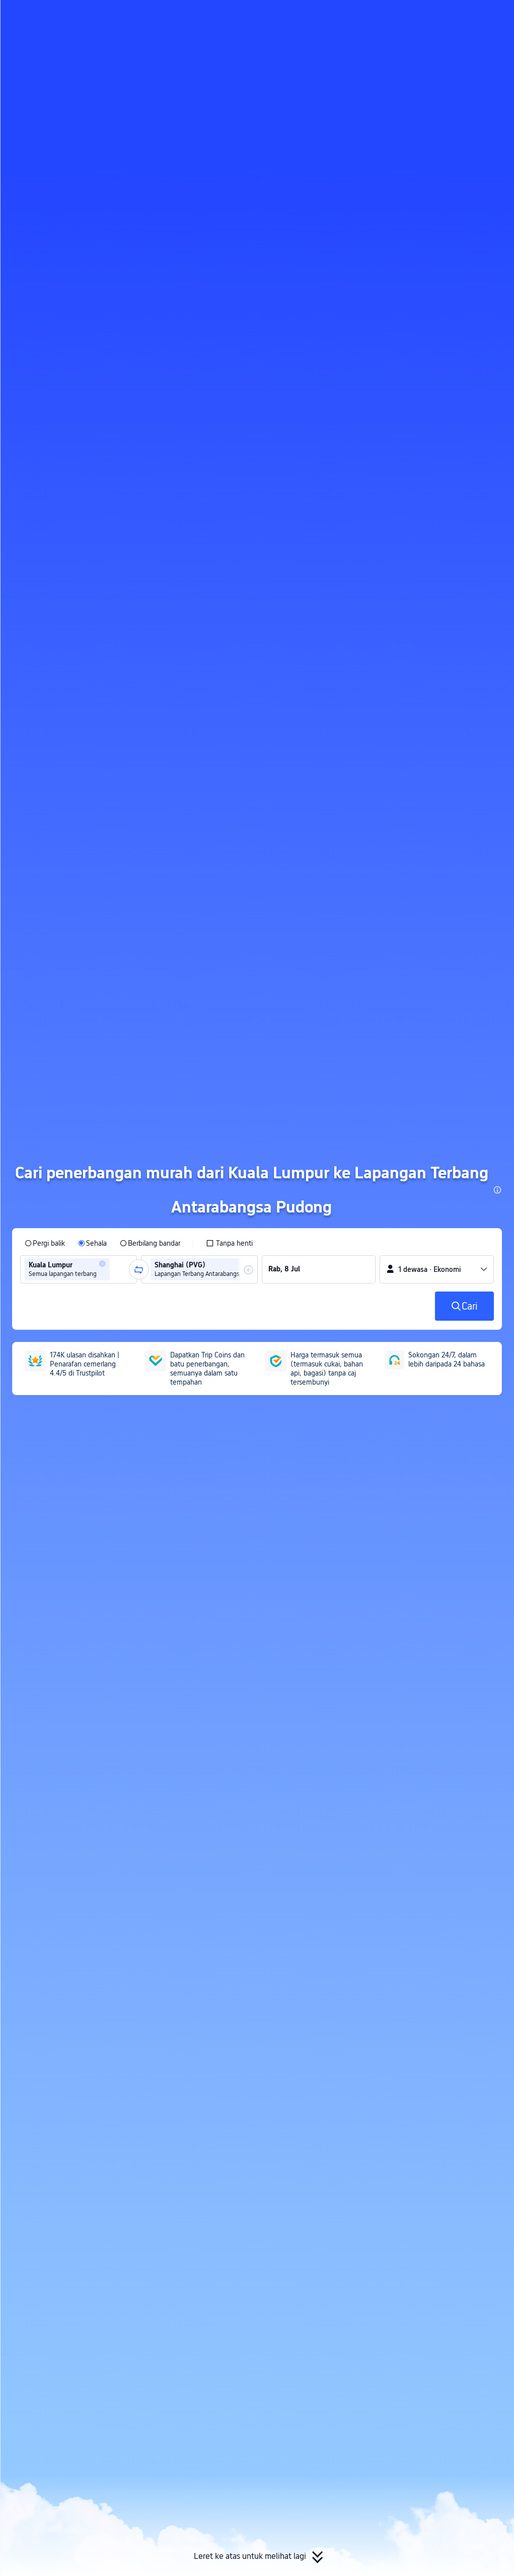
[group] (78, 1269)
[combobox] (115, 1269)
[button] (429, 16)
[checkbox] (229, 1243)
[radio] (44, 1243)
